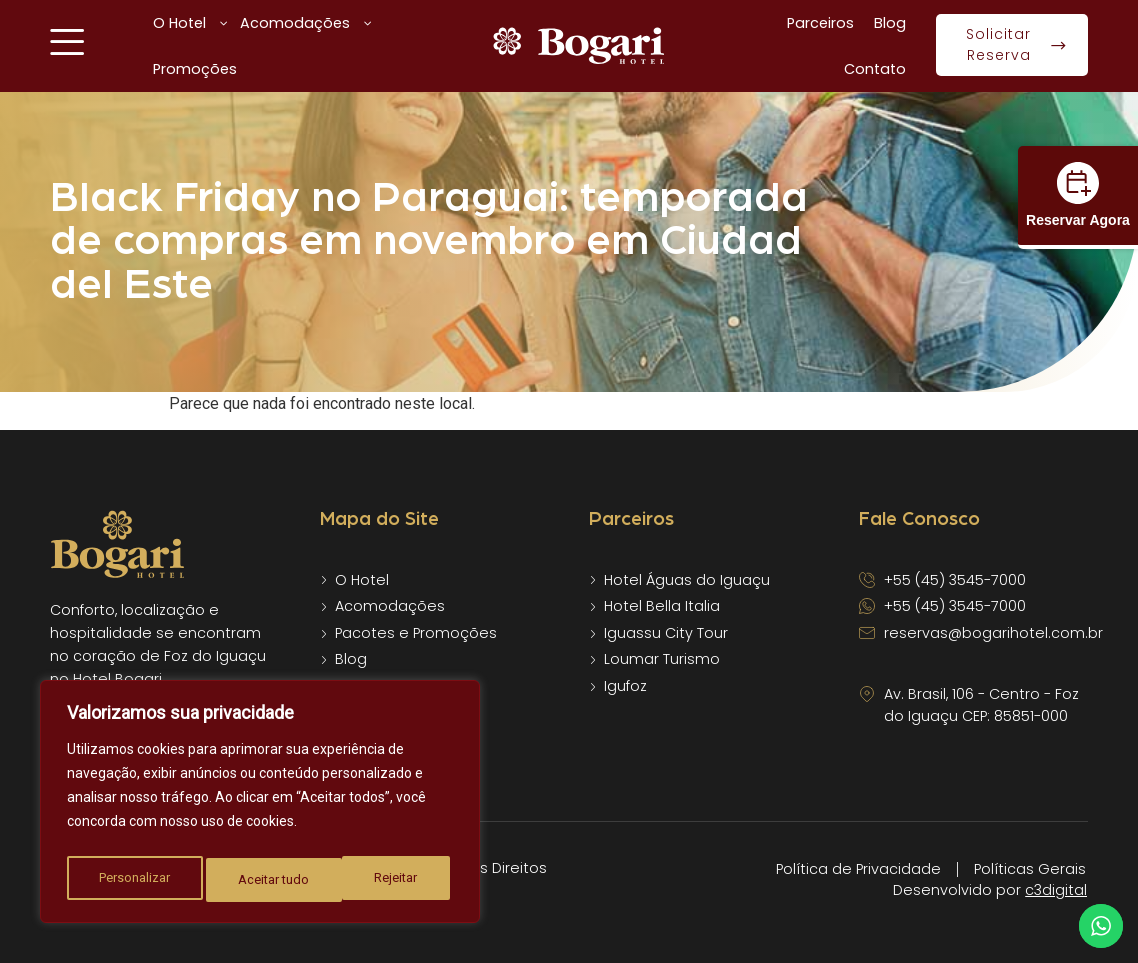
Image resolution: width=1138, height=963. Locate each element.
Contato (875, 69)
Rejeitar (260, 880)
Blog (890, 23)
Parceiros (820, 23)
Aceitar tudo (387, 880)
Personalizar (134, 880)
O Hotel (191, 23)
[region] (260, 806)
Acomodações (307, 23)
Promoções (195, 69)
